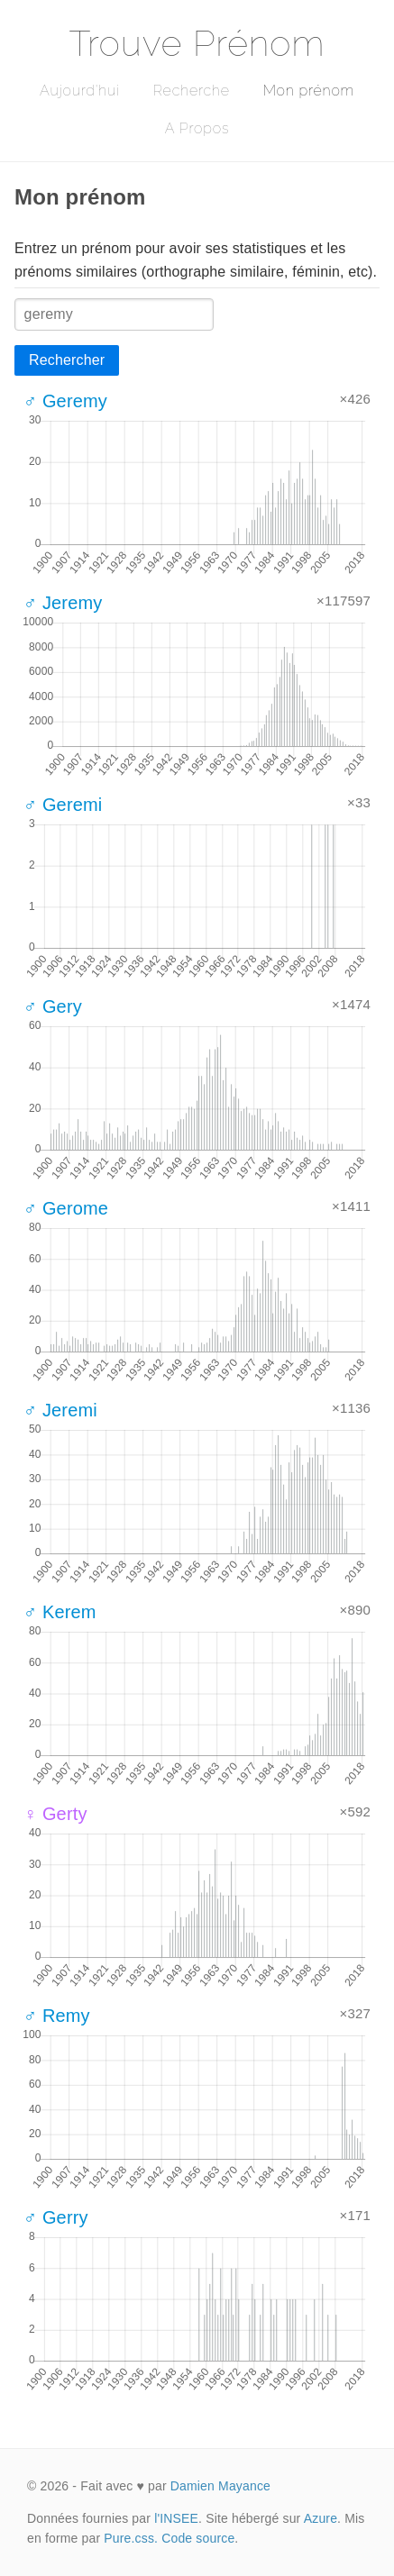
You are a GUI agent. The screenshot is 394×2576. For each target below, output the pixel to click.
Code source (197, 2538)
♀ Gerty (55, 1814)
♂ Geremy (65, 401)
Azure (320, 2518)
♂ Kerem (59, 1612)
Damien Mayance (220, 2486)
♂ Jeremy (62, 603)
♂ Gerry (55, 2217)
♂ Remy (56, 2015)
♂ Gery (52, 1006)
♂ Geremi (62, 805)
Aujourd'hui (80, 90)
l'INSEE (176, 2518)
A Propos (197, 128)
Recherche (191, 90)
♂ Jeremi (60, 1410)
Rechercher (67, 360)
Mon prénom (308, 90)
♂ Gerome (65, 1208)
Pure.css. (131, 2538)
